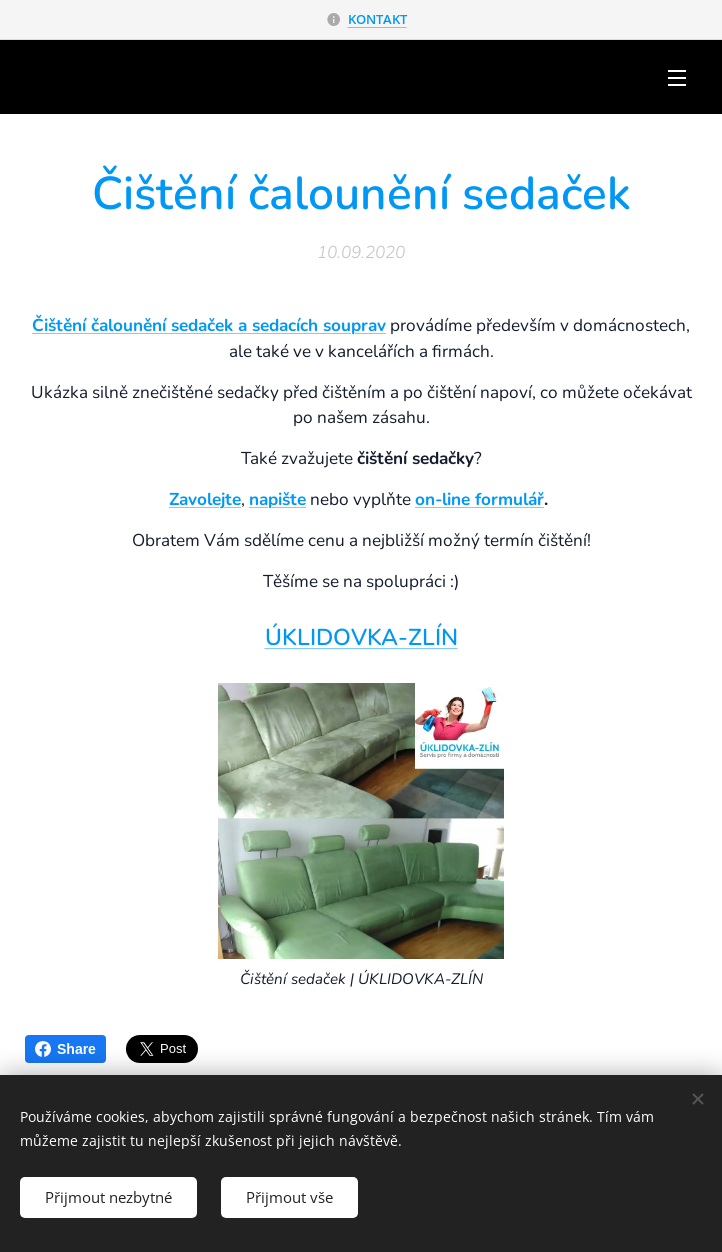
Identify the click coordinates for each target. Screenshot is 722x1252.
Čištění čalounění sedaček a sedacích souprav (209, 325)
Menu (677, 78)
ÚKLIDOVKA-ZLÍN (361, 637)
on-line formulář (479, 499)
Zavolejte (205, 499)
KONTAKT (377, 19)
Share (65, 1049)
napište (277, 499)
